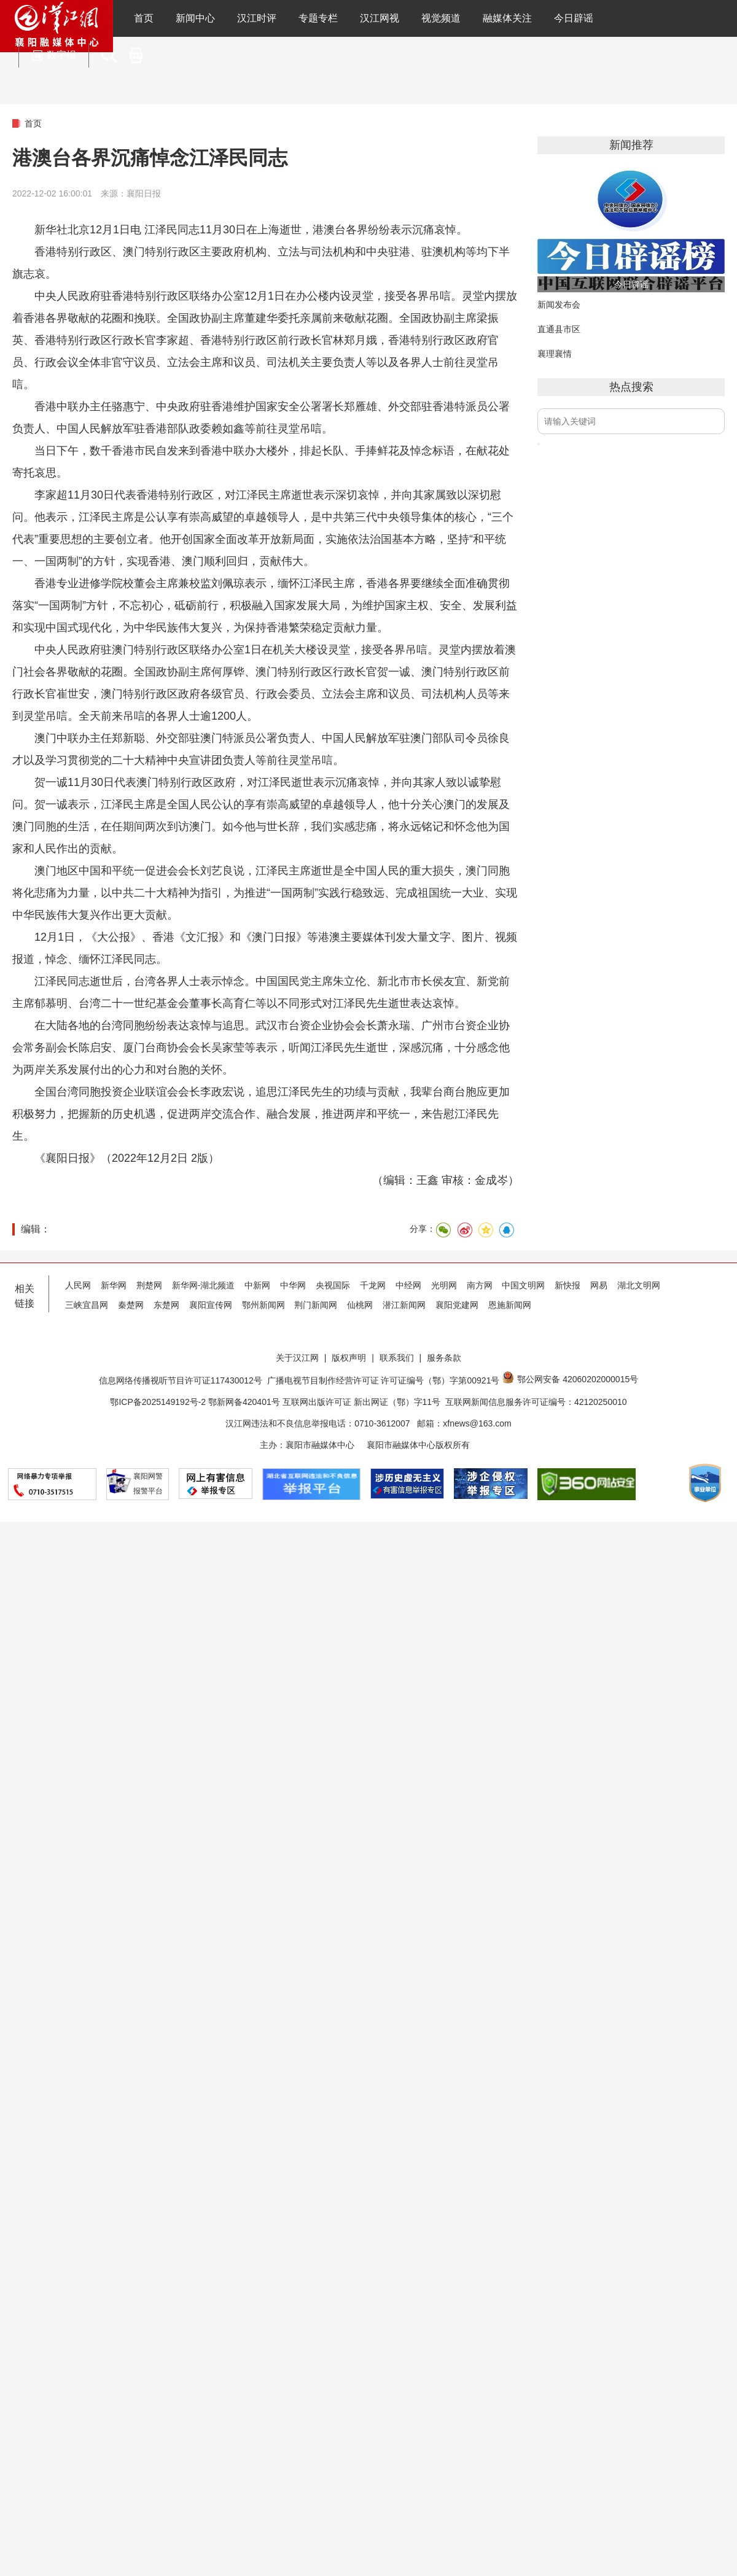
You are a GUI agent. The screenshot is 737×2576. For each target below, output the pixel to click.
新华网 (114, 1285)
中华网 (293, 1285)
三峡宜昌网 (86, 1305)
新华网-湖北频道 (203, 1285)
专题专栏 (318, 18)
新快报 (567, 1285)
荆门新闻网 (315, 1305)
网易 (598, 1285)
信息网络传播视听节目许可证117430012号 (180, 1380)
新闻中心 (195, 18)
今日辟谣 (573, 18)
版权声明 (349, 1358)
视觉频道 (441, 18)
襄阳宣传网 (210, 1305)
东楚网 (166, 1305)
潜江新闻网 (404, 1305)
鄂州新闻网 (263, 1305)
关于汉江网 (297, 1358)
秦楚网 (131, 1305)
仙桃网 (360, 1305)
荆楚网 (149, 1285)
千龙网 (373, 1285)
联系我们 (397, 1358)
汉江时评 (256, 18)
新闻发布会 (558, 304)
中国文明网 (523, 1285)
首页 (144, 18)
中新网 (257, 1285)
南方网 (480, 1285)
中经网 (408, 1285)
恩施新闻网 (509, 1305)
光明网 (444, 1285)
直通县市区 (558, 329)
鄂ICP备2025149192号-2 (159, 1402)
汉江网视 (379, 18)
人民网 (78, 1285)
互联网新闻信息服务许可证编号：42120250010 (536, 1402)
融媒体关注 (507, 18)
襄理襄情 (554, 354)
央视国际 (333, 1285)
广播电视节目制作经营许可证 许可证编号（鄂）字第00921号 (383, 1380)
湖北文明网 (638, 1285)
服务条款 (444, 1358)
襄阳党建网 (456, 1305)
